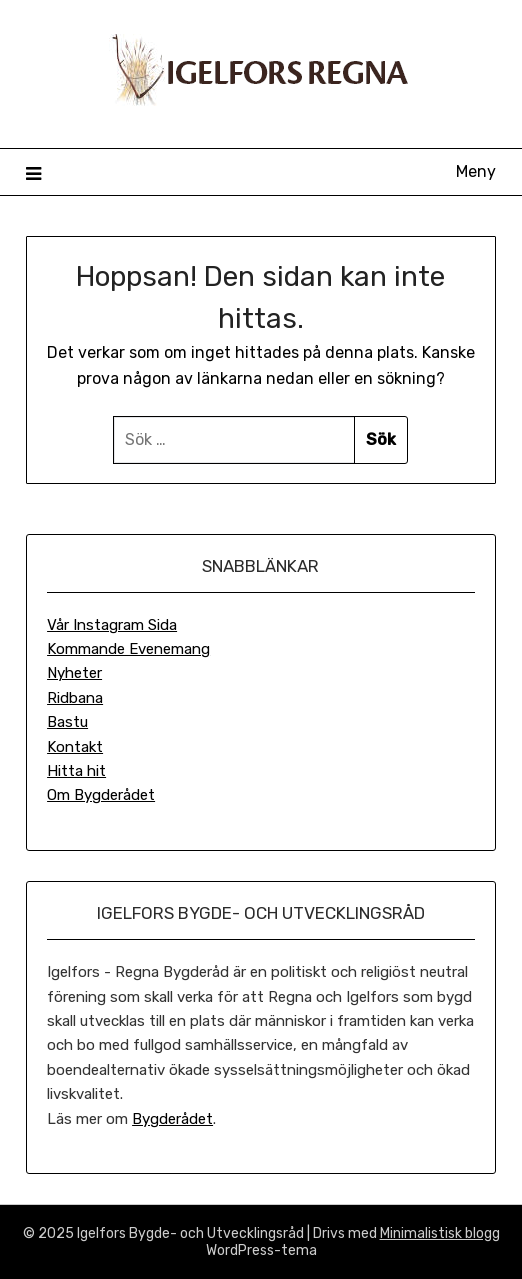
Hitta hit (76, 771)
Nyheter (74, 673)
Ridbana (75, 698)
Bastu (67, 722)
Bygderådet (172, 1119)
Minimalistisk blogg (440, 1233)
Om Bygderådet (101, 795)
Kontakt (75, 747)
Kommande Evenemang (128, 649)
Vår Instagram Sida (112, 625)
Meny (476, 171)
